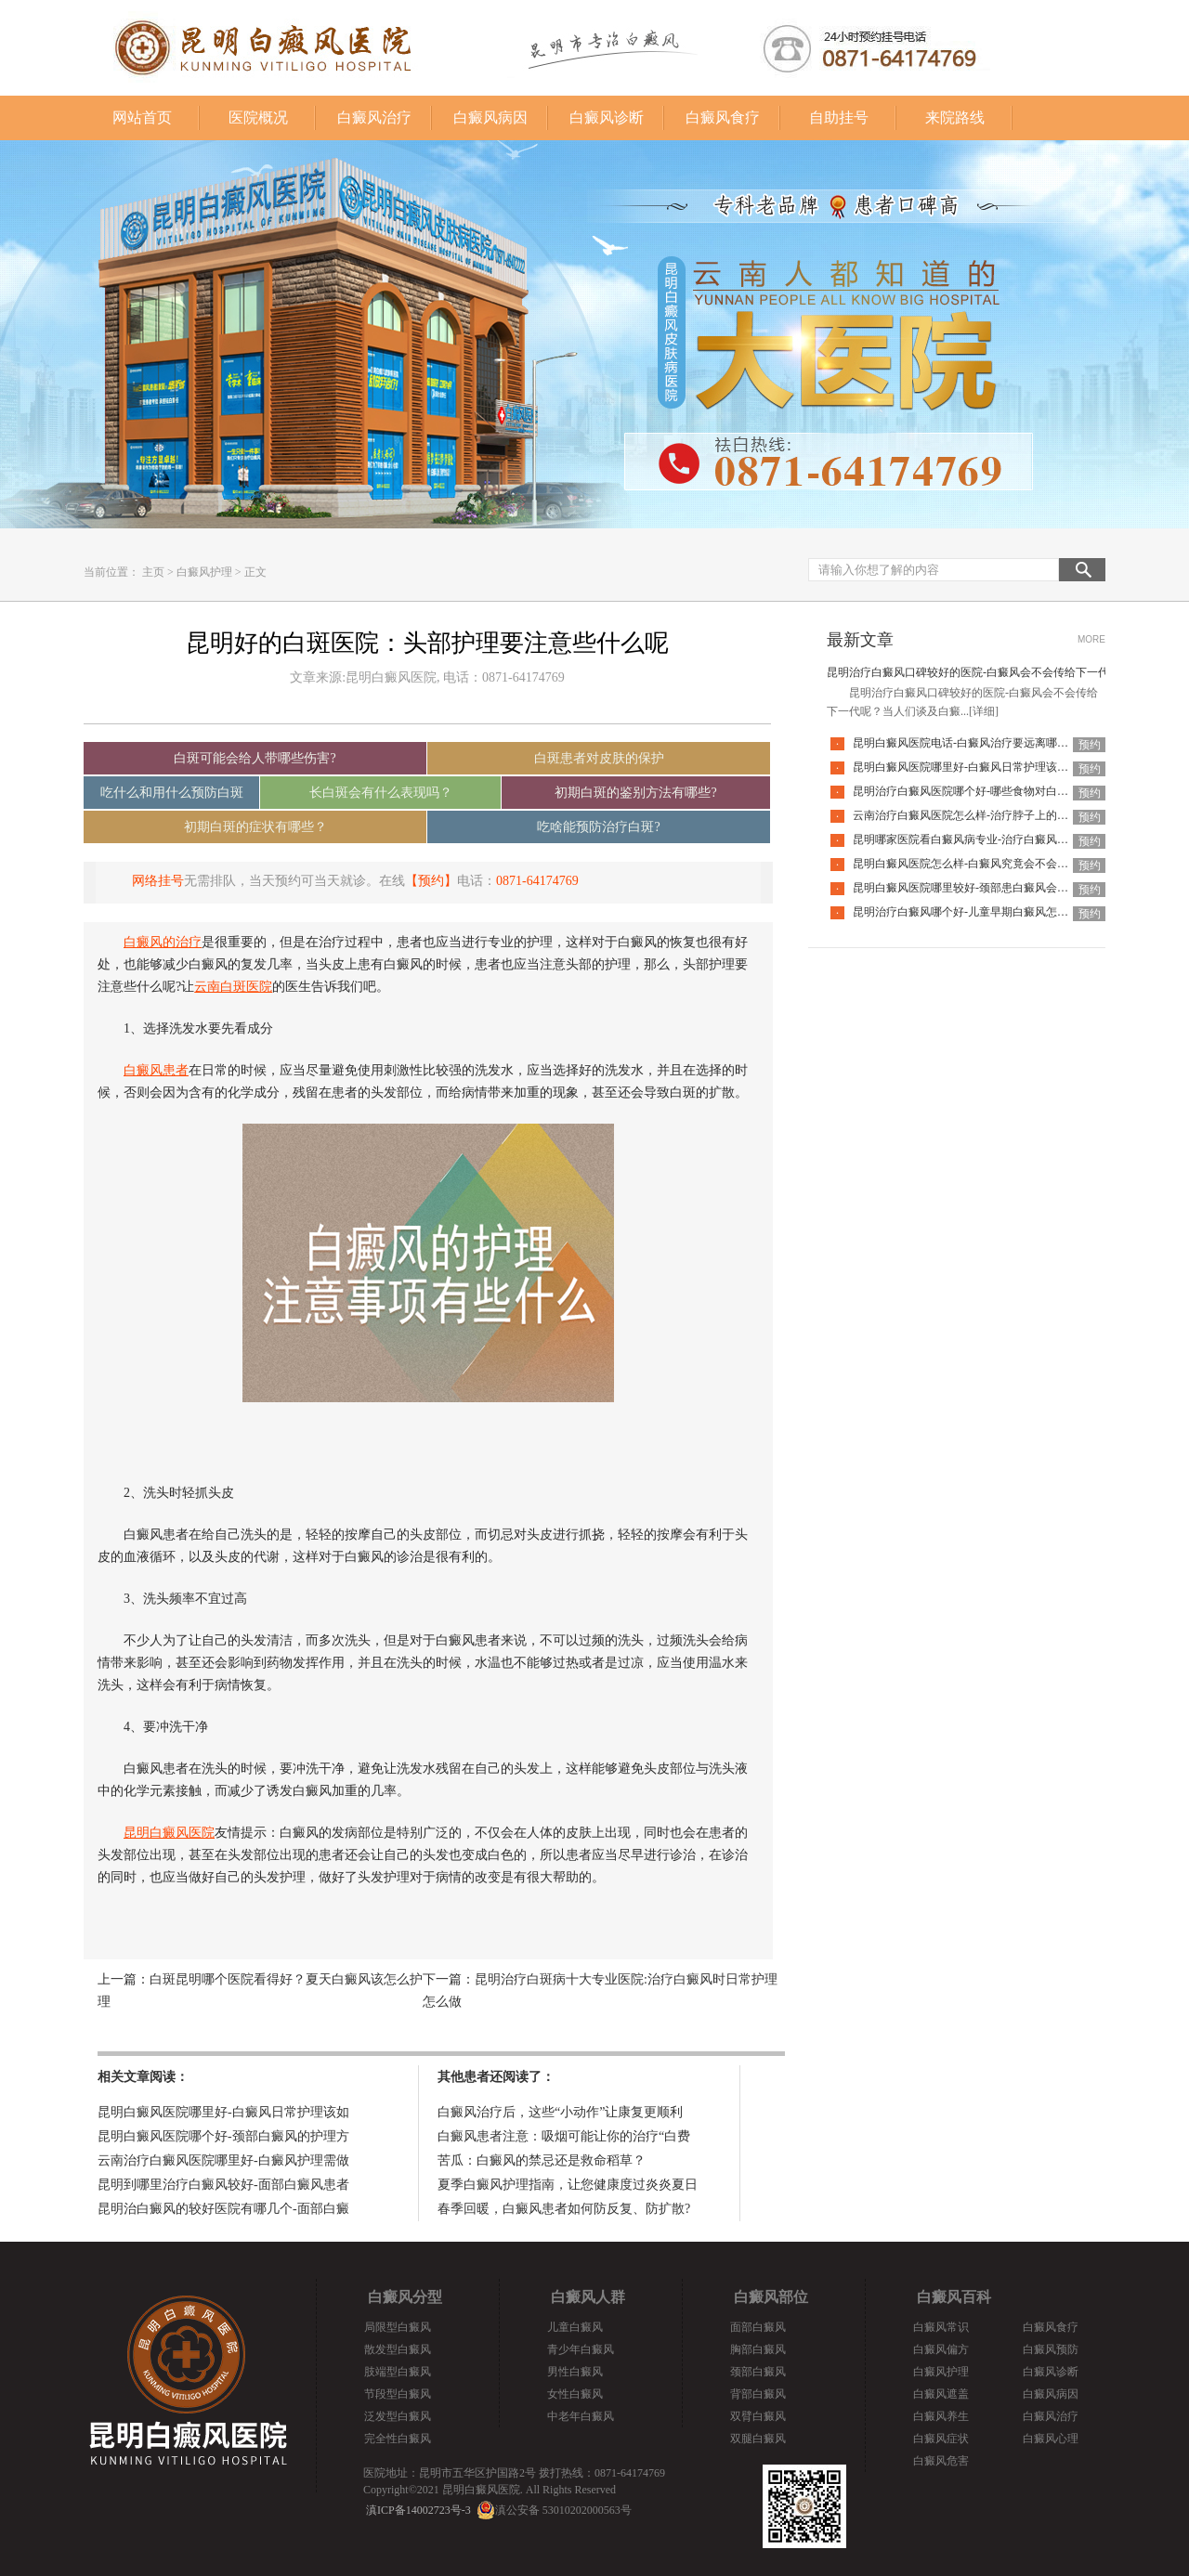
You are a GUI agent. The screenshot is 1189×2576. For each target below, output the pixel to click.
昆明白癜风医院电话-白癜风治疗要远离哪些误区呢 (977, 742)
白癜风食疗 (723, 117)
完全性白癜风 (397, 2438)
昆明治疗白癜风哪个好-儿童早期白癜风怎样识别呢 (977, 911)
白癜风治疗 (374, 117)
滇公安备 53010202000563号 (563, 2510)
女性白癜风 (575, 2393)
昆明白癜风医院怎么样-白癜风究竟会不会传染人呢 (977, 863)
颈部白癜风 (758, 2371)
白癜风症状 (941, 2438)
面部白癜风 (758, 2327)
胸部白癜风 (758, 2349)
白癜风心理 (1050, 2438)
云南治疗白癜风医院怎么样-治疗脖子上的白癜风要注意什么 (999, 815)
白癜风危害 (941, 2460)
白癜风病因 (490, 117)
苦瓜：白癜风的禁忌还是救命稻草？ (542, 2160)
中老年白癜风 (580, 2416)
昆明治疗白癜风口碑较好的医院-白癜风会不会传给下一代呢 (973, 672)
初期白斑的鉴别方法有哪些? (635, 793)
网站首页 (142, 117)
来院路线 (955, 117)
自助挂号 (839, 117)
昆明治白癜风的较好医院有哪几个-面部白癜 (223, 2209)
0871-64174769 (537, 881)
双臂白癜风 (758, 2416)
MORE (1091, 639)
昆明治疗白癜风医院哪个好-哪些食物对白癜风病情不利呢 (994, 791)
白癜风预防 (1050, 2349)
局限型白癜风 (397, 2327)
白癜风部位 (771, 2297)
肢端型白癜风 (397, 2371)
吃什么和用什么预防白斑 (171, 793)
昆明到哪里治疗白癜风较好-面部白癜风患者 (223, 2185)
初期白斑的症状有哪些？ (255, 827)
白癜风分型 (405, 2297)
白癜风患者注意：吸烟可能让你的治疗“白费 (564, 2136)
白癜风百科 (954, 2297)
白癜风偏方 (941, 2349)
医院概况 (258, 117)
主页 (153, 572)
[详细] (984, 711)
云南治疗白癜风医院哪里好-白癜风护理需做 (223, 2160)
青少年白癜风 (580, 2349)
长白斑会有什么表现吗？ (380, 793)
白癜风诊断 (606, 117)
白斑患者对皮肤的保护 (599, 758)
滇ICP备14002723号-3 (418, 2510)
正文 (255, 572)
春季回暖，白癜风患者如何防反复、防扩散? (564, 2209)
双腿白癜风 (758, 2438)
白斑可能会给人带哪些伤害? (254, 758)
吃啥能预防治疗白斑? (598, 827)
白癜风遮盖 (941, 2393)
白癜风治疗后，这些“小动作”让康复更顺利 (560, 2112)
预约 (1089, 744)
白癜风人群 (588, 2297)
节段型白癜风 (397, 2393)
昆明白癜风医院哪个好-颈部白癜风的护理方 (223, 2136)
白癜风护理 (204, 572)
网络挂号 (158, 881)
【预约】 (431, 881)
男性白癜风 (575, 2371)
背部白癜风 (758, 2393)
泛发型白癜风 (397, 2416)
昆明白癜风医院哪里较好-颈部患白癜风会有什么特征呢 (988, 887)
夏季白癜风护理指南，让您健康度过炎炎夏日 (568, 2185)
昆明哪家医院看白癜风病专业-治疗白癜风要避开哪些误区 (994, 839)
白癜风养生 (941, 2416)
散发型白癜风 (397, 2349)
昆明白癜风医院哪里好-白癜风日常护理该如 (223, 2112)
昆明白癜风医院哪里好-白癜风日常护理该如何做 (972, 767)
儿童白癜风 (575, 2327)
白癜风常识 (941, 2327)
